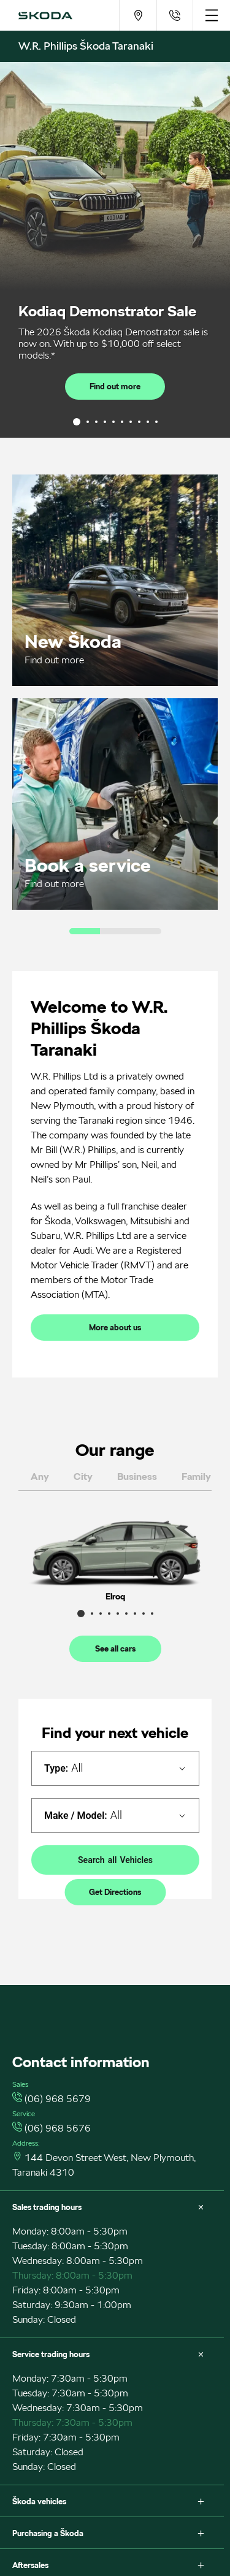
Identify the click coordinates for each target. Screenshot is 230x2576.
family (196, 1477)
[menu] (211, 15)
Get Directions (115, 1892)
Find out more (115, 386)
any (40, 1477)
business (137, 1477)
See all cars (115, 1649)
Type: (56, 1768)
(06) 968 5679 (58, 2099)
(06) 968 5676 (58, 2128)
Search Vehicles (115, 1860)
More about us (115, 1327)
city (83, 1477)
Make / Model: (75, 1815)
